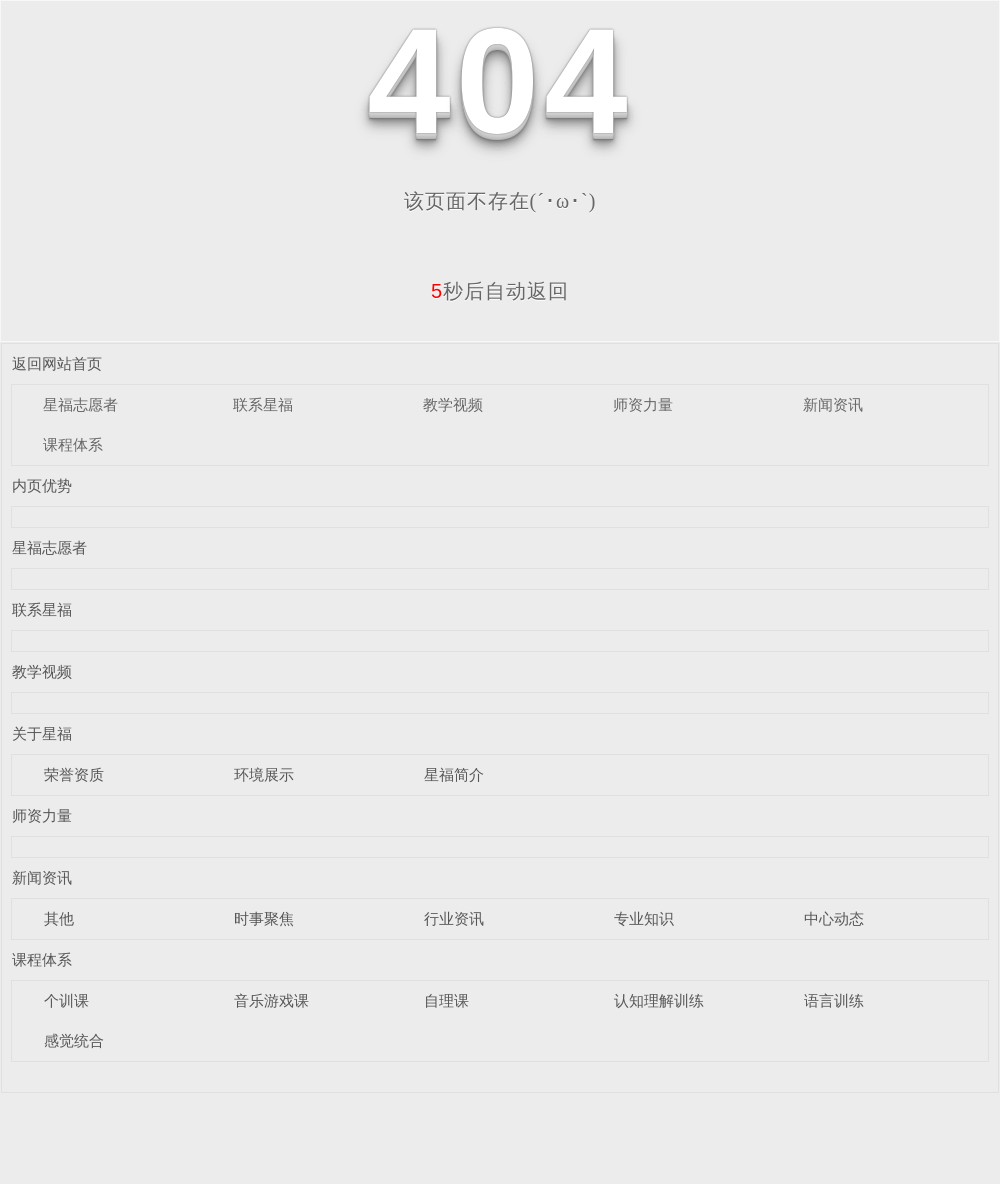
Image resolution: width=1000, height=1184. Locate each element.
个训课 (66, 1000)
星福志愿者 (80, 404)
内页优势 (42, 485)
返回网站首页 (57, 363)
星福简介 (454, 774)
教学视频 (453, 404)
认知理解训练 (659, 1000)
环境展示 (264, 774)
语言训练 (834, 1000)
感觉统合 (74, 1040)
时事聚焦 (264, 918)
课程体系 (73, 444)
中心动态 (834, 918)
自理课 (446, 1000)
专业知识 (644, 918)
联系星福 (263, 404)
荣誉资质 (74, 774)
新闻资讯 (833, 404)
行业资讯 (454, 918)
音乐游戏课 (271, 1000)
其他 (59, 918)
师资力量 (643, 404)
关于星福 (42, 733)
